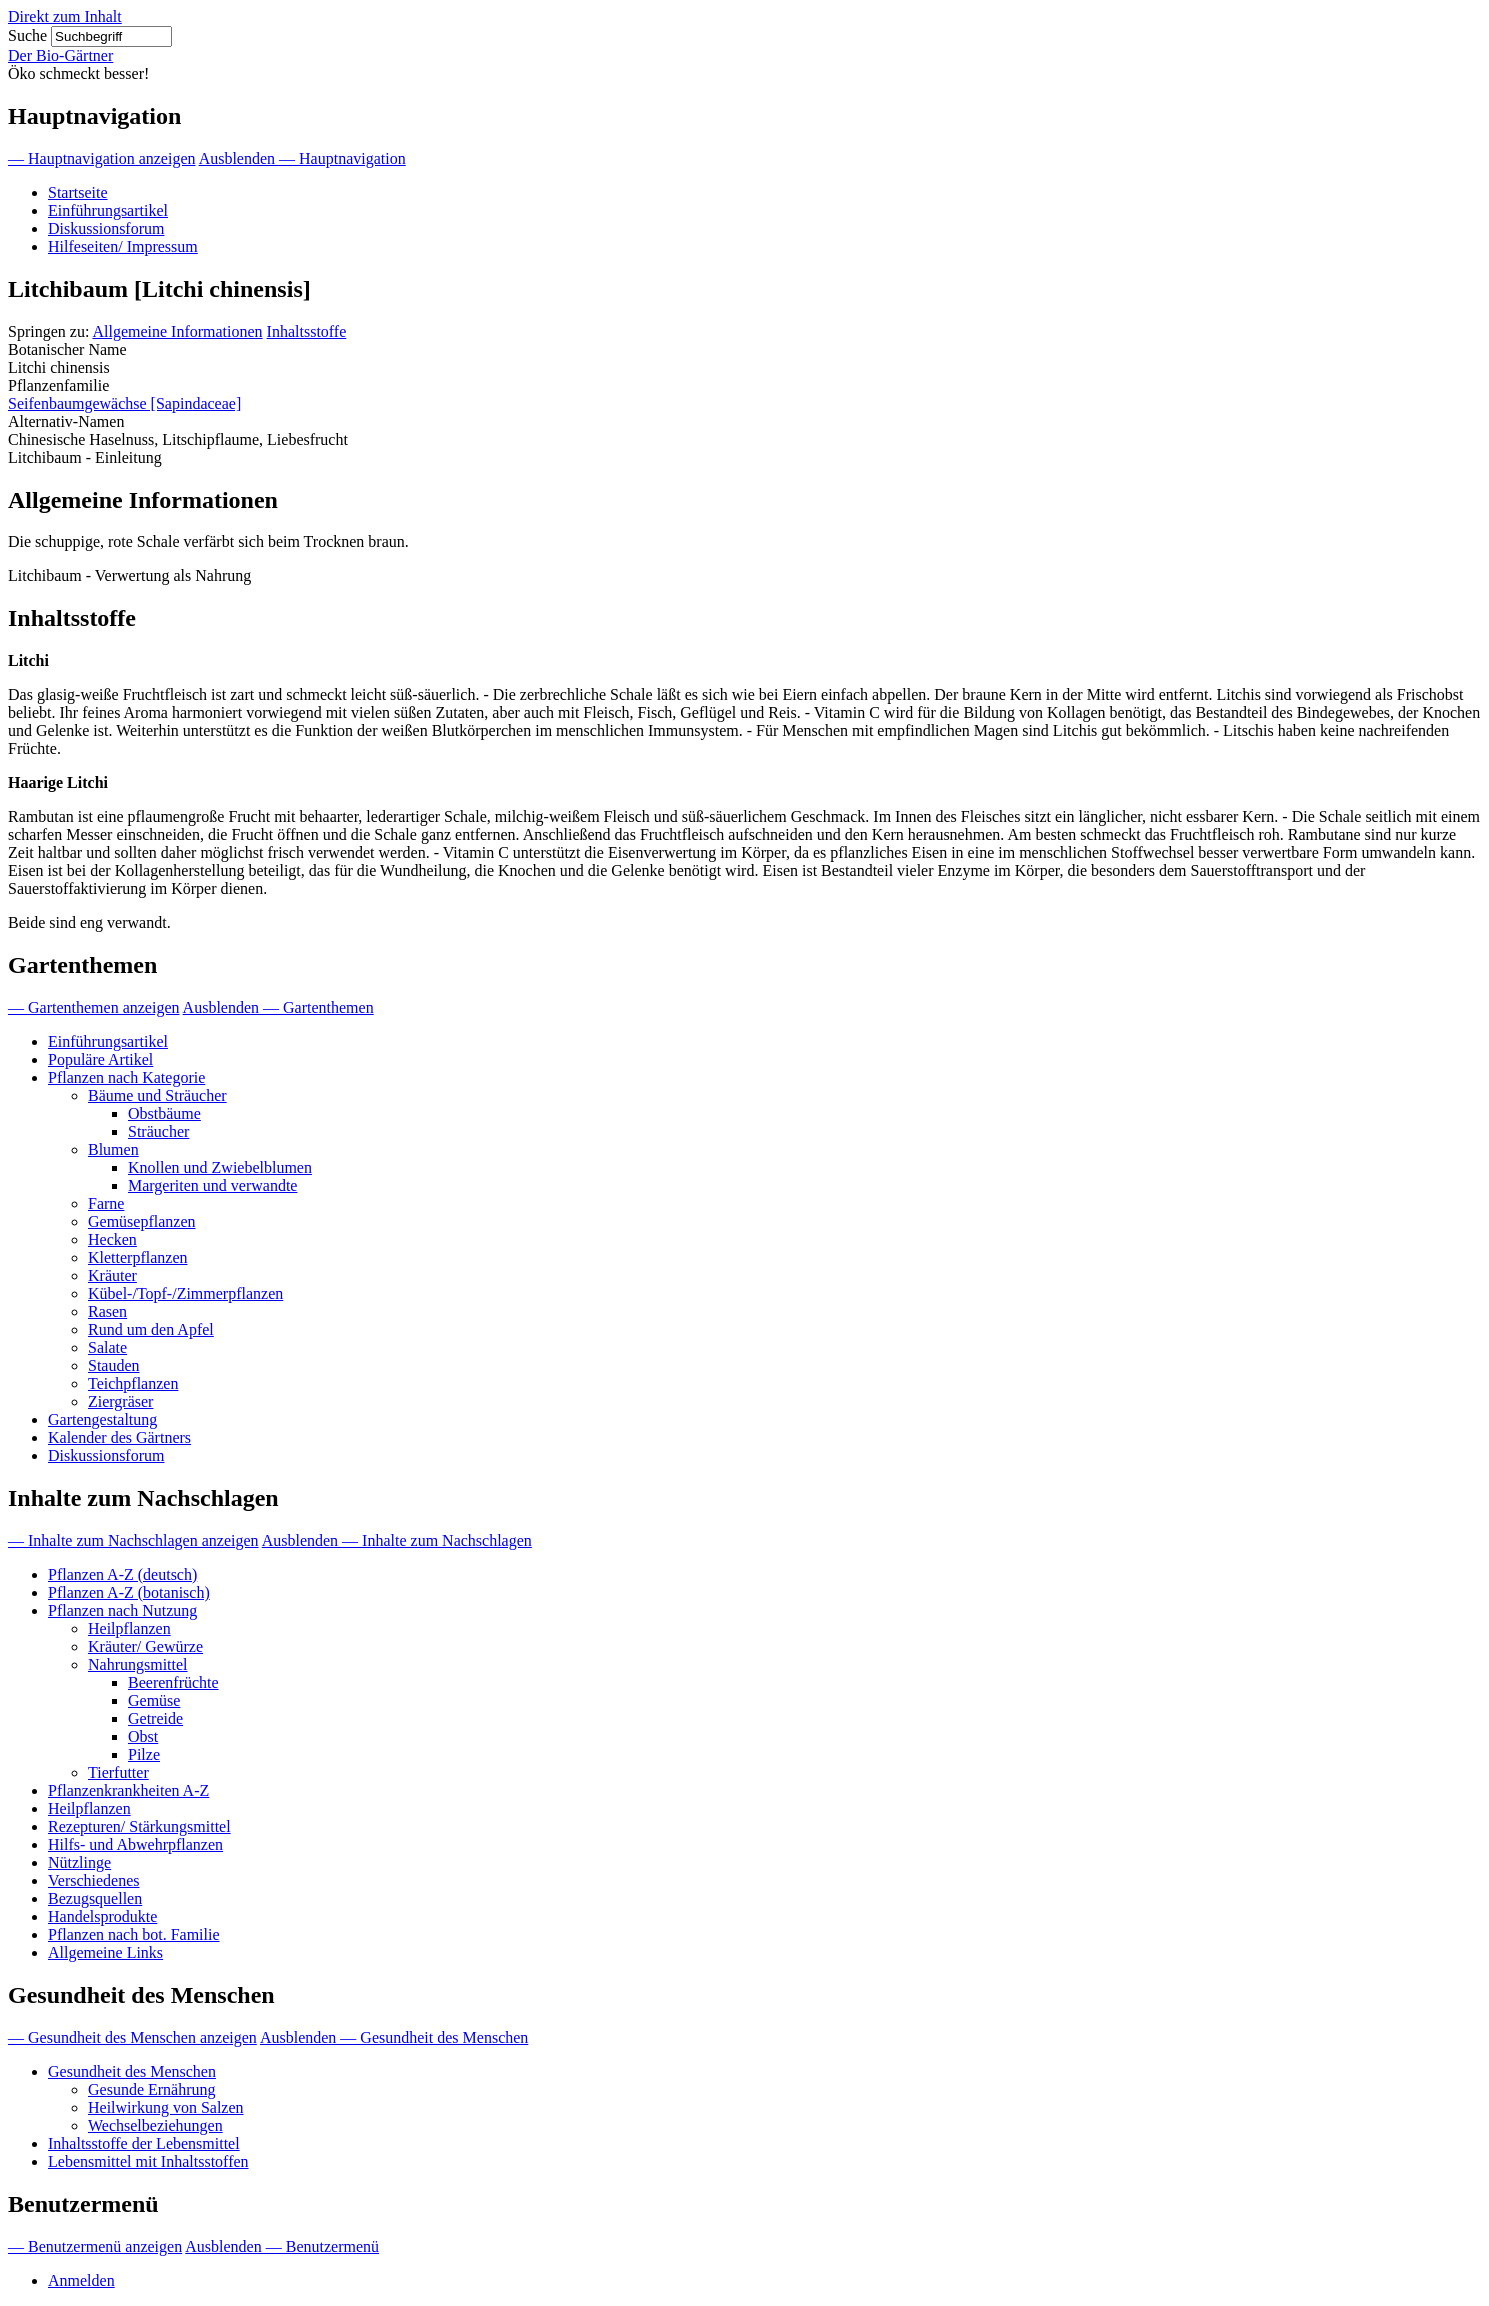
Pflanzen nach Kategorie (126, 1077)
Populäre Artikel (100, 1059)
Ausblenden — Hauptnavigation (302, 158)
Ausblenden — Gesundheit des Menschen (394, 2037)
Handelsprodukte (102, 1916)
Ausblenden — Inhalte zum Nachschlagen (397, 1540)
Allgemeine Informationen (177, 331)
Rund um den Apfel (151, 1329)
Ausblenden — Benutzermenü (282, 2246)
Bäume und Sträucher (157, 1095)
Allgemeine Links (105, 1952)
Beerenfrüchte (173, 1682)
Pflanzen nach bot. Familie (134, 1934)
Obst (143, 1736)
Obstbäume (164, 1113)
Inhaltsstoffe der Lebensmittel (144, 2143)
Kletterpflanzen (138, 1257)
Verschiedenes (94, 1880)
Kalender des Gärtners (119, 1437)
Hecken (112, 1239)
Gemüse (154, 1700)
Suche (27, 35)
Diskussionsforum (106, 228)
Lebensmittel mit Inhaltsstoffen (148, 2161)
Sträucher (158, 1131)
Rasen (107, 1311)
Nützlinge (79, 1862)
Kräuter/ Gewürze (145, 1646)
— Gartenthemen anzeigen (93, 1007)
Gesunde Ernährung (152, 2089)
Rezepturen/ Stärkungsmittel (139, 1826)
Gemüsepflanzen (142, 1221)
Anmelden (81, 2280)
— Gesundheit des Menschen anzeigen (132, 2037)
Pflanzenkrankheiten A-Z (128, 1790)
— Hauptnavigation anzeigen (102, 158)
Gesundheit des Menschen (132, 2071)
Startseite (78, 192)
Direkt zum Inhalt (65, 16)
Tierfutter (118, 1772)
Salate (107, 1347)
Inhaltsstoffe (307, 331)
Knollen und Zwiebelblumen (220, 1167)
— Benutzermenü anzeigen (95, 2246)
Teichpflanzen (133, 1383)
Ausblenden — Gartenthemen (278, 1007)
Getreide (155, 1718)
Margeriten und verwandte (212, 1185)
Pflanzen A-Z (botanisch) (129, 1592)
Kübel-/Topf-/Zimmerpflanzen (185, 1293)
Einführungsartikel (108, 210)
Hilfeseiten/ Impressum (123, 246)
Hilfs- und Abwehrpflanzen (135, 1844)
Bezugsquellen (95, 1898)
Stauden (114, 1365)
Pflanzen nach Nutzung (122, 1610)
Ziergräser (120, 1401)
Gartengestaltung (102, 1419)
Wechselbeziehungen (155, 2125)
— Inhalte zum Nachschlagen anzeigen (133, 1540)
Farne (106, 1203)
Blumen (113, 1149)
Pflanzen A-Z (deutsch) (122, 1574)
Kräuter (112, 1275)
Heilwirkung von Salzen (166, 2107)
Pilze (144, 1754)
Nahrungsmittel (138, 1664)
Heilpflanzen (129, 1628)
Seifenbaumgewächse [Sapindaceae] (124, 403)
